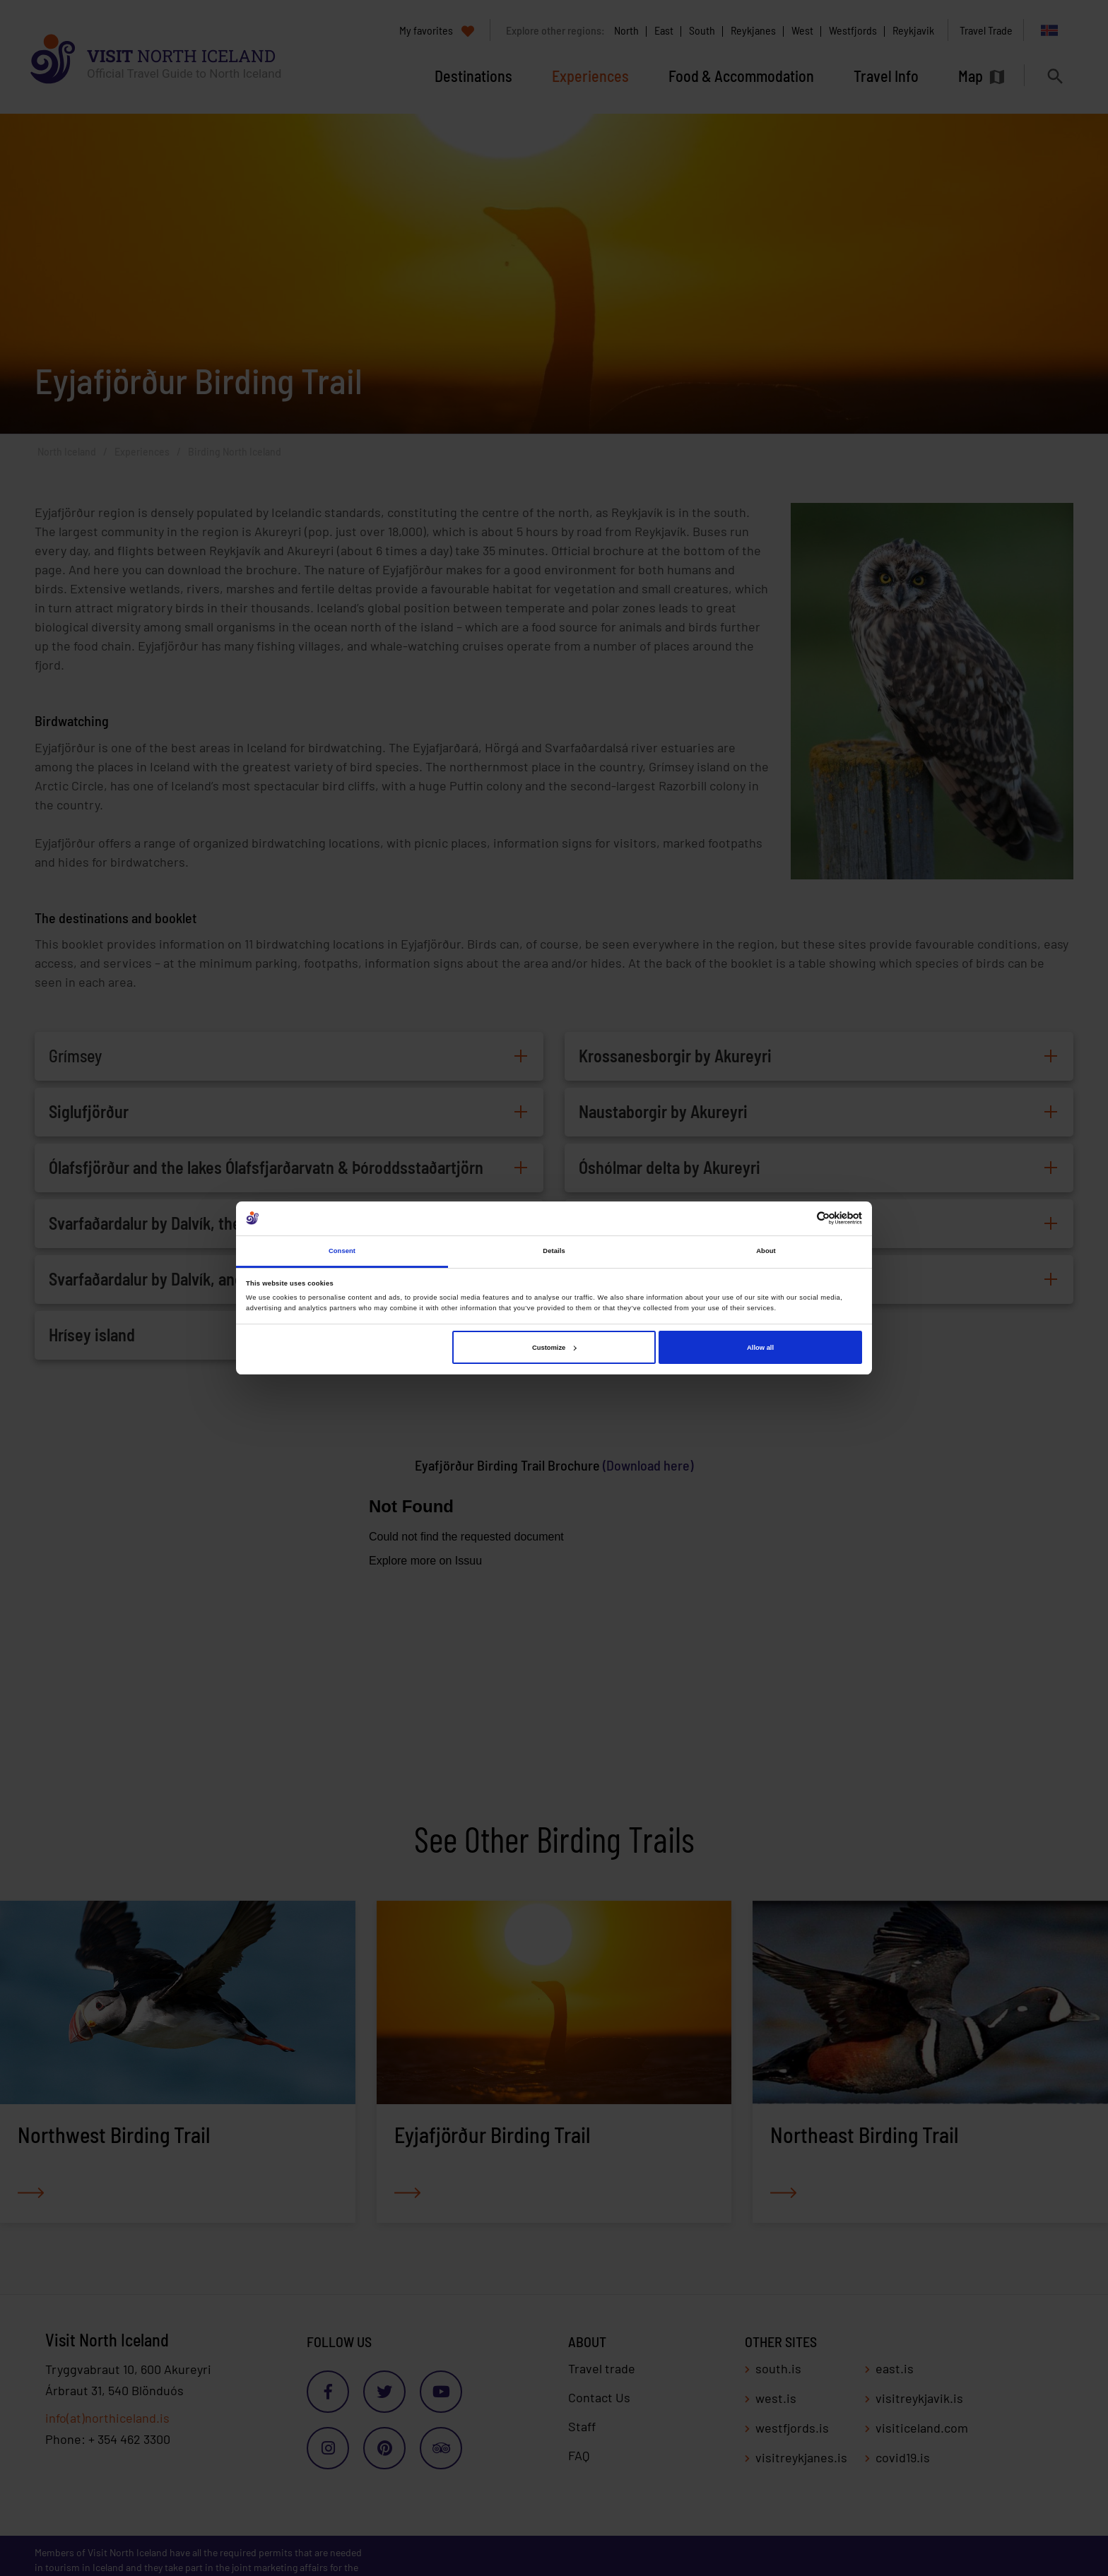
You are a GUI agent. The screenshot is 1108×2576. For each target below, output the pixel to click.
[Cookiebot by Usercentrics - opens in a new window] (800, 1218)
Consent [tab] (342, 1250)
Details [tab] (554, 1250)
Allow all (760, 1347)
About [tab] (766, 1250)
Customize (554, 1347)
